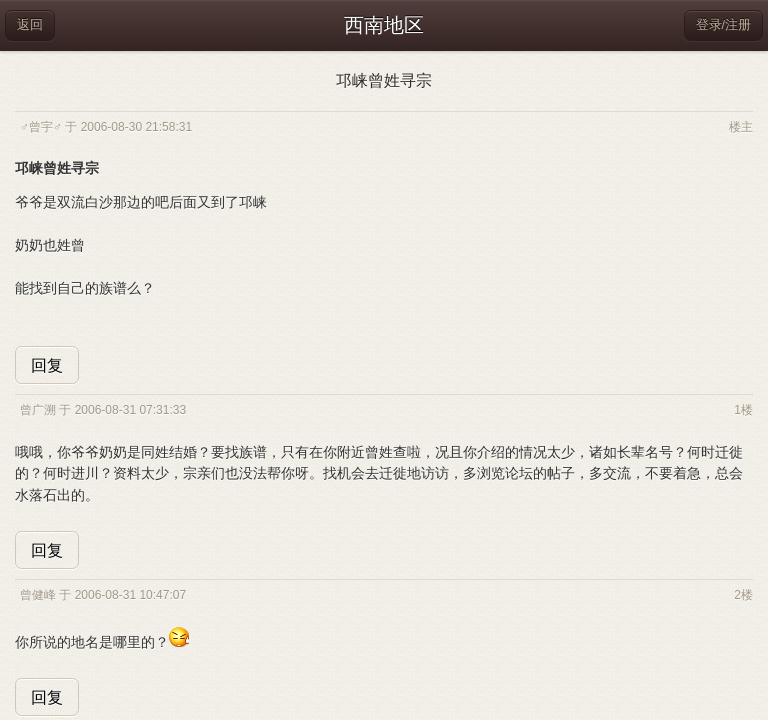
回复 (47, 365)
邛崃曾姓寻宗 (384, 80)
